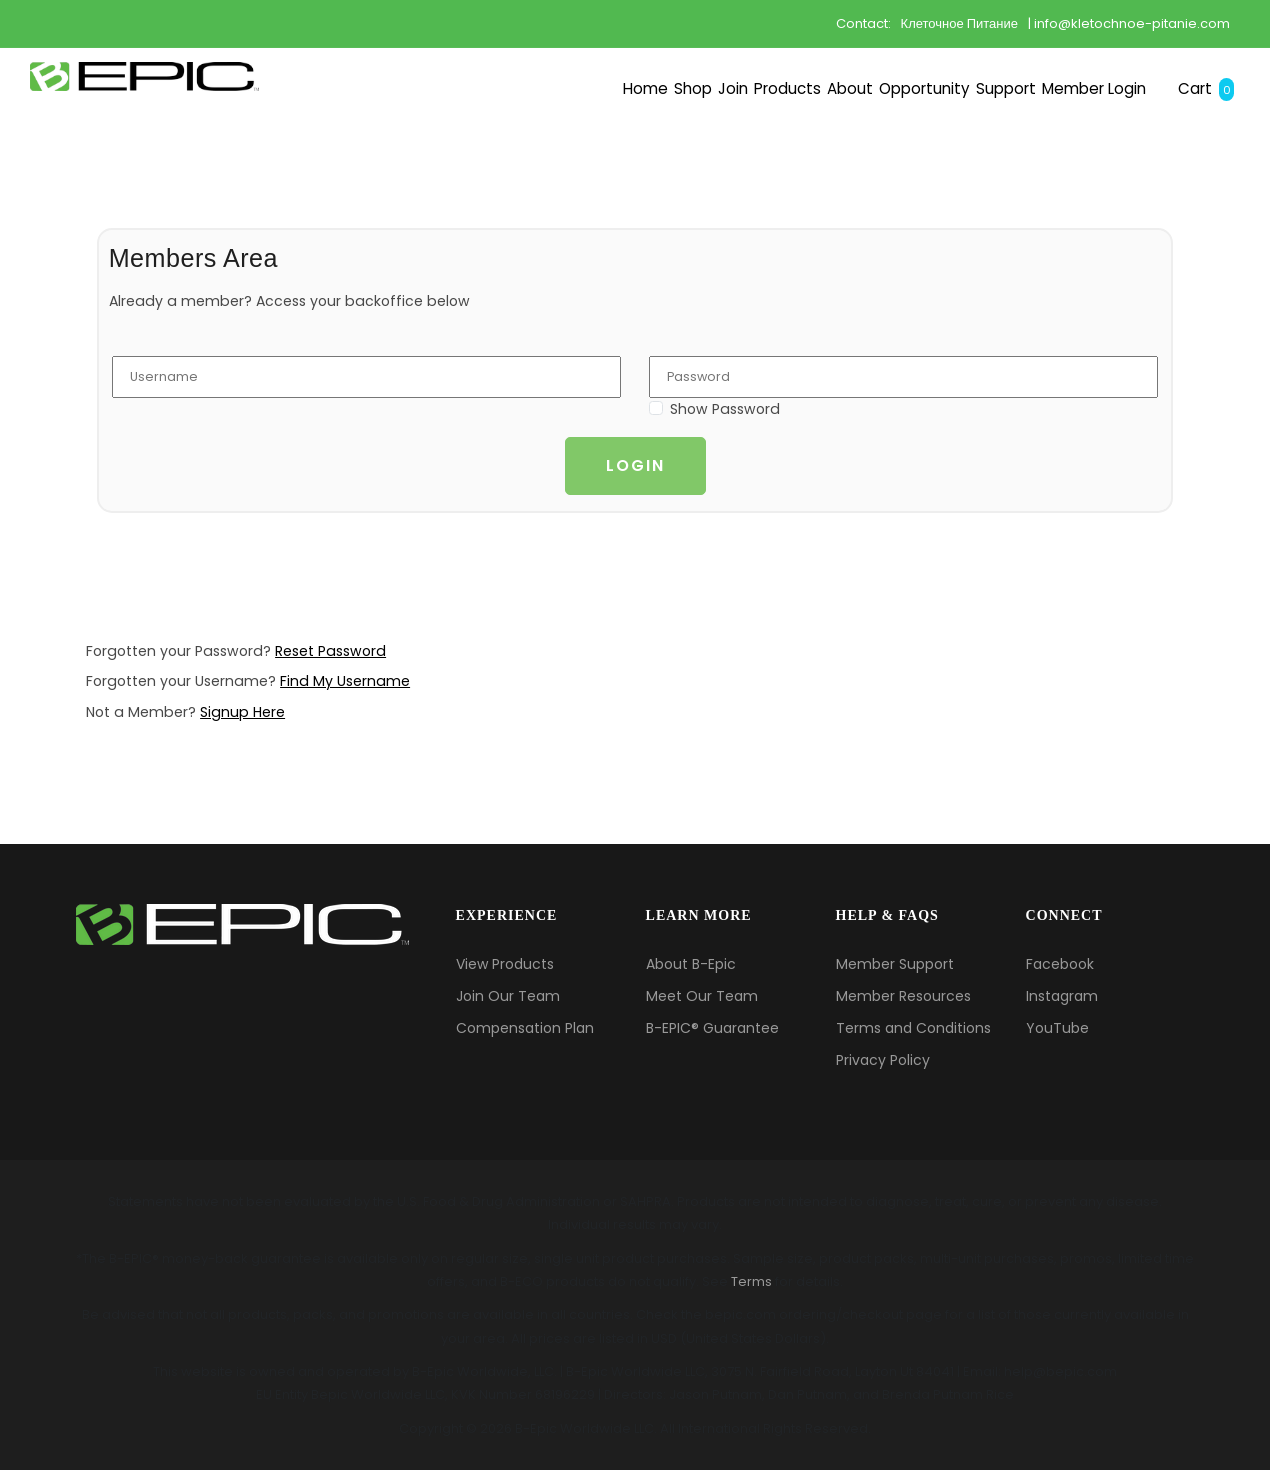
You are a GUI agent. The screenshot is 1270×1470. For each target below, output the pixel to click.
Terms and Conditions (913, 1028)
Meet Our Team (702, 996)
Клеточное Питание (959, 23)
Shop (354, 146)
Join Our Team (508, 996)
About (631, 146)
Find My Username (345, 681)
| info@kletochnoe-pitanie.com (1129, 23)
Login (635, 465)
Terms (751, 1281)
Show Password (725, 409)
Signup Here (242, 712)
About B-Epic (691, 964)
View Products (505, 964)
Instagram (1062, 996)
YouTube (1057, 1028)
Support (882, 146)
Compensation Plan (525, 1028)
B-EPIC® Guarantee (712, 1028)
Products (526, 146)
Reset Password (330, 651)
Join (430, 146)
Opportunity (751, 146)
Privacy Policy (883, 1060)
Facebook (1060, 964)
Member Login (1025, 146)
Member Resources (903, 996)
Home (267, 146)
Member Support (895, 964)
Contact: (863, 23)
